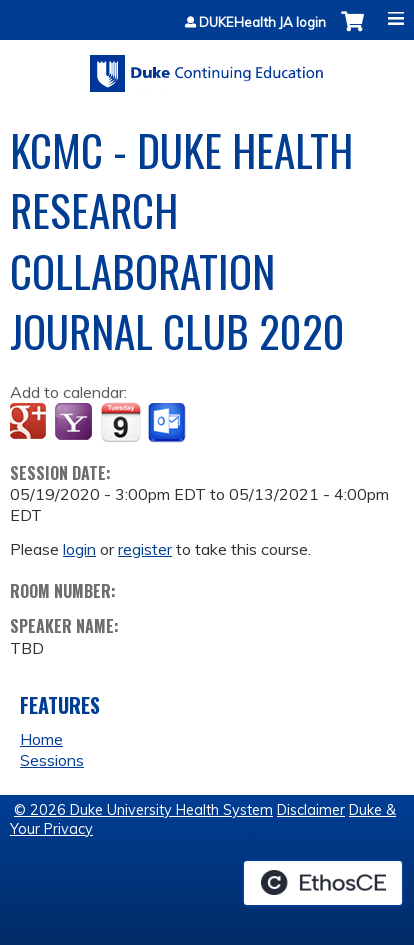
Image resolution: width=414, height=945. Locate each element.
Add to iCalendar (120, 422)
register (145, 549)
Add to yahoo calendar (75, 423)
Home (41, 739)
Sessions (52, 760)
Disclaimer (311, 810)
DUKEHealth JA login (262, 22)
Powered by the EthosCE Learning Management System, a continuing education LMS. (323, 883)
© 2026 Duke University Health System (143, 810)
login (79, 549)
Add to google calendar (30, 423)
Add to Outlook (168, 423)
